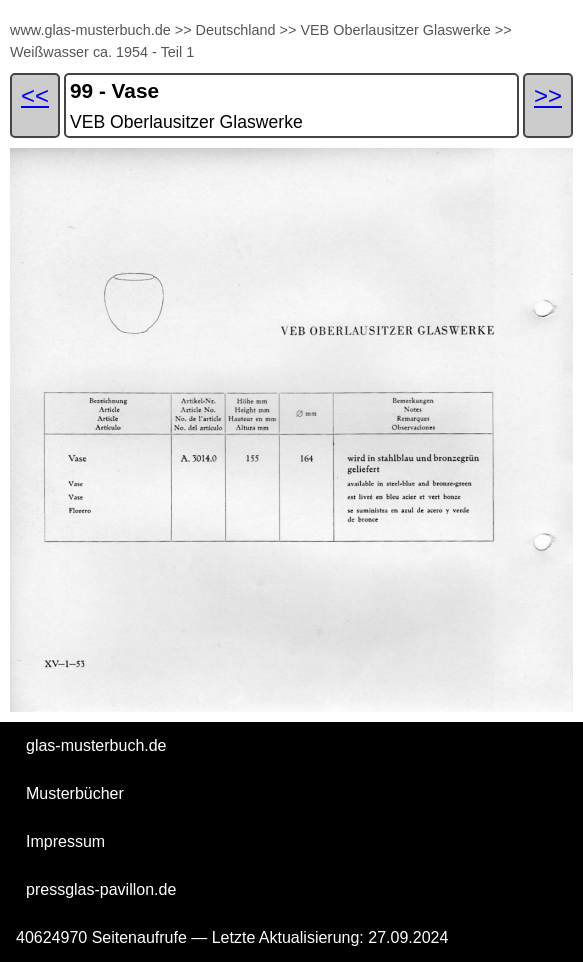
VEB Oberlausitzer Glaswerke (395, 30)
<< (35, 95)
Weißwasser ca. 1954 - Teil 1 (102, 52)
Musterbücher (75, 793)
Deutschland (236, 30)
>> (183, 30)
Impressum (65, 841)
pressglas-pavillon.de (101, 889)
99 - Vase (114, 90)
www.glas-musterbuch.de (90, 30)
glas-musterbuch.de (96, 745)
